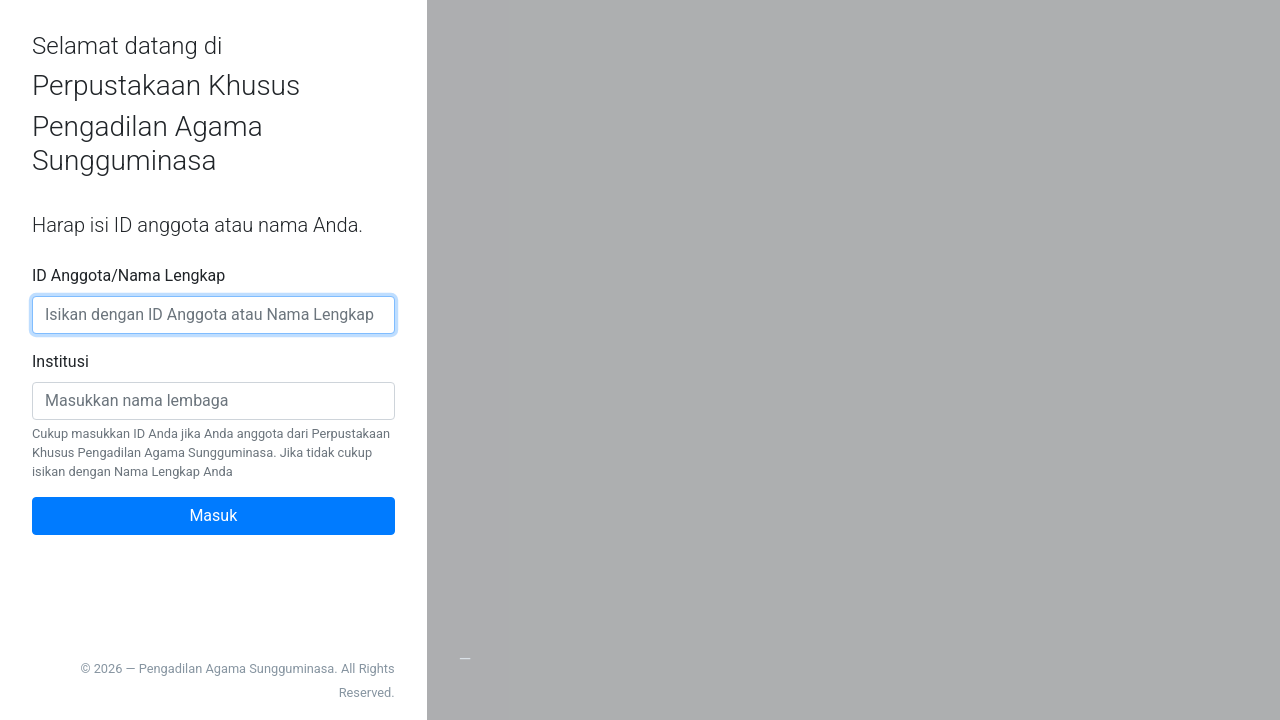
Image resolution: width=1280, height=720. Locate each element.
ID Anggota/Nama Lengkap (128, 275)
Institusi (60, 361)
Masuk (213, 515)
